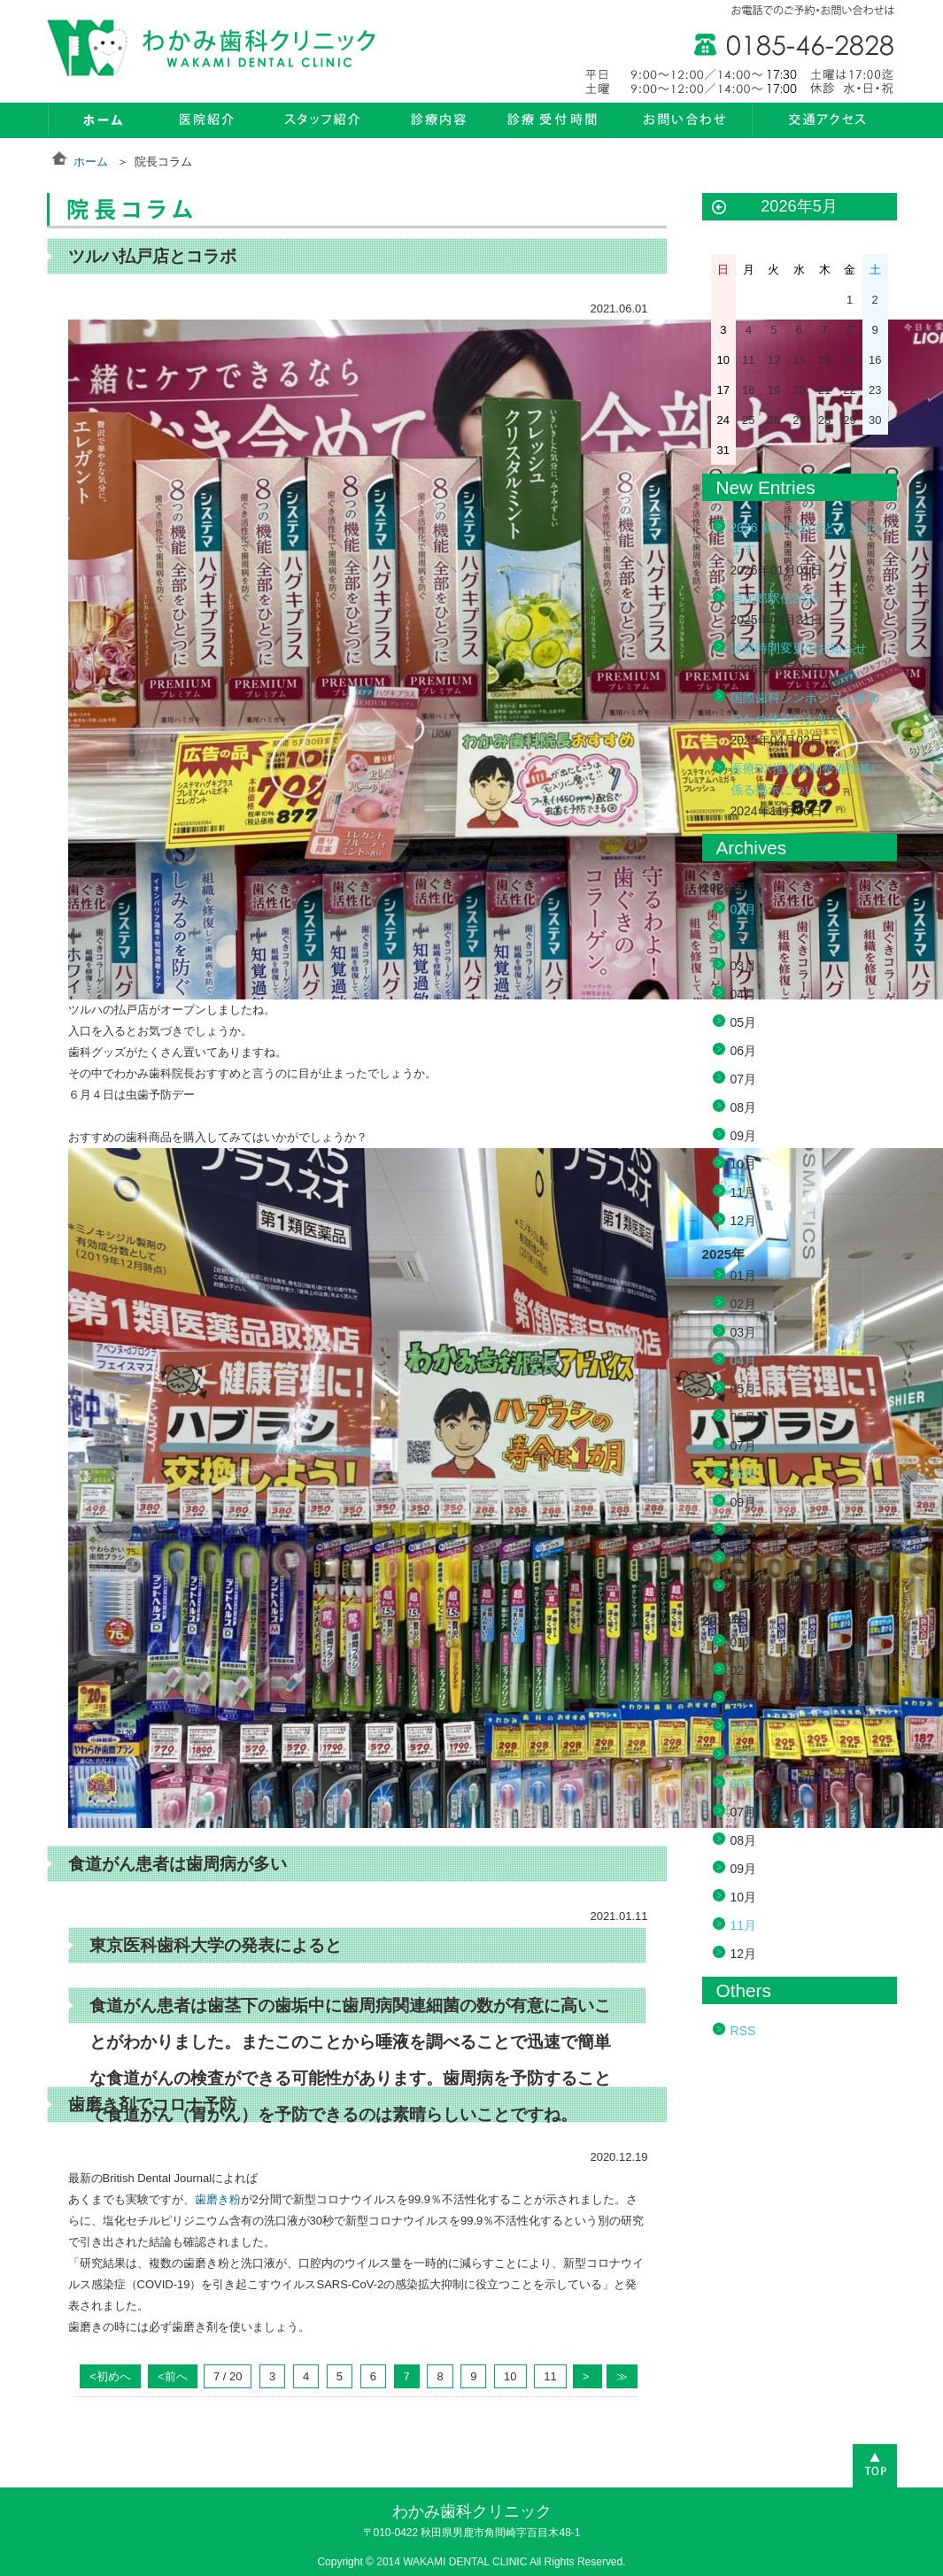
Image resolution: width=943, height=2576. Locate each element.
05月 (743, 1755)
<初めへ (110, 2376)
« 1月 (719, 207)
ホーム (90, 161)
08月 (743, 1474)
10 (510, 2376)
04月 (743, 1361)
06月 (743, 1784)
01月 (743, 909)
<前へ (173, 2376)
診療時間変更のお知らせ (798, 648)
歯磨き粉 (218, 2199)
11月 (743, 1925)
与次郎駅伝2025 (775, 598)
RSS (743, 2031)
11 (550, 2376)
